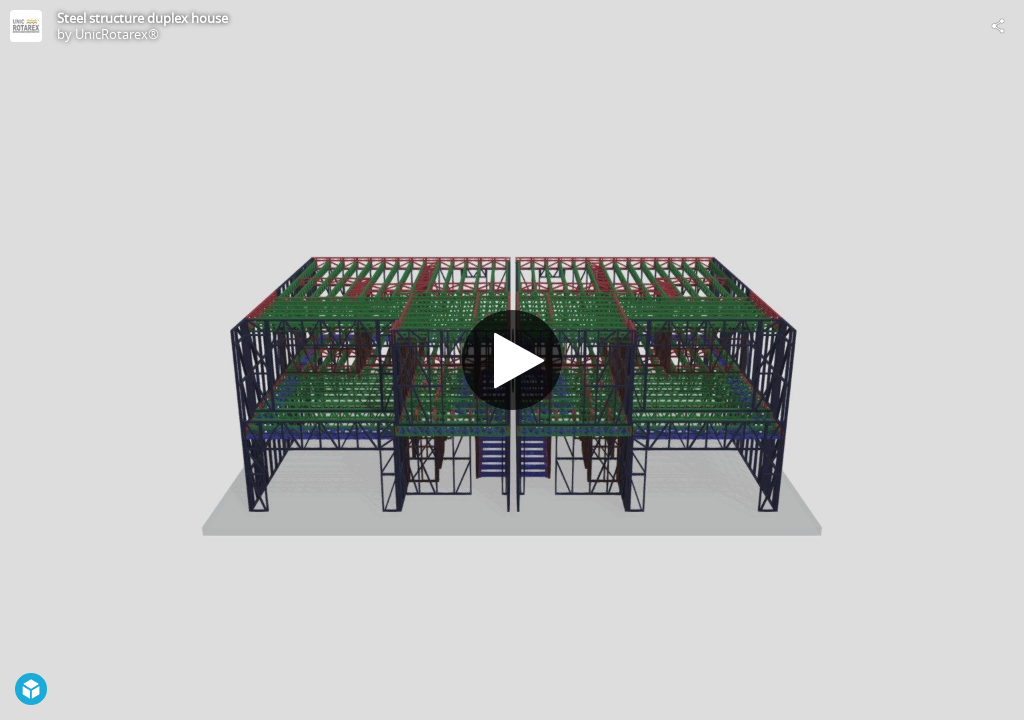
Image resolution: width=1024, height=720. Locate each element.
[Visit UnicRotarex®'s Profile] (26, 26)
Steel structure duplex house (142, 18)
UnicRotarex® (117, 34)
